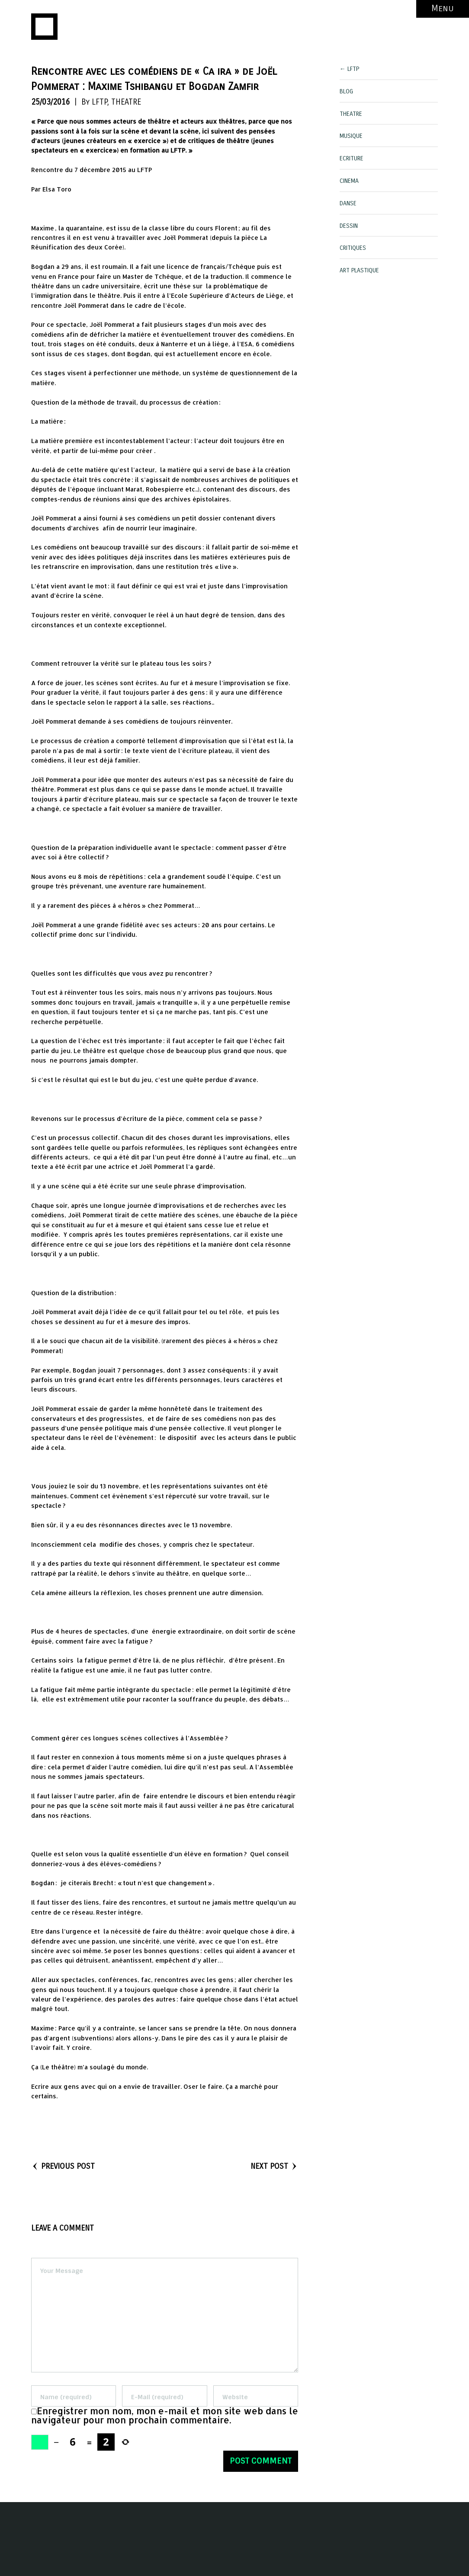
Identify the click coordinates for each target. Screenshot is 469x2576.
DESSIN (349, 226)
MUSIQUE (351, 136)
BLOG (346, 91)
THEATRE (126, 102)
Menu (442, 8)
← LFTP (349, 69)
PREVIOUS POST (63, 2166)
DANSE (348, 203)
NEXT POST (274, 2166)
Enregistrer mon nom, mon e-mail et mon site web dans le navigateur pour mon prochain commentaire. (164, 2415)
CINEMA (349, 181)
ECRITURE (351, 158)
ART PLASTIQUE (359, 270)
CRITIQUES (353, 248)
